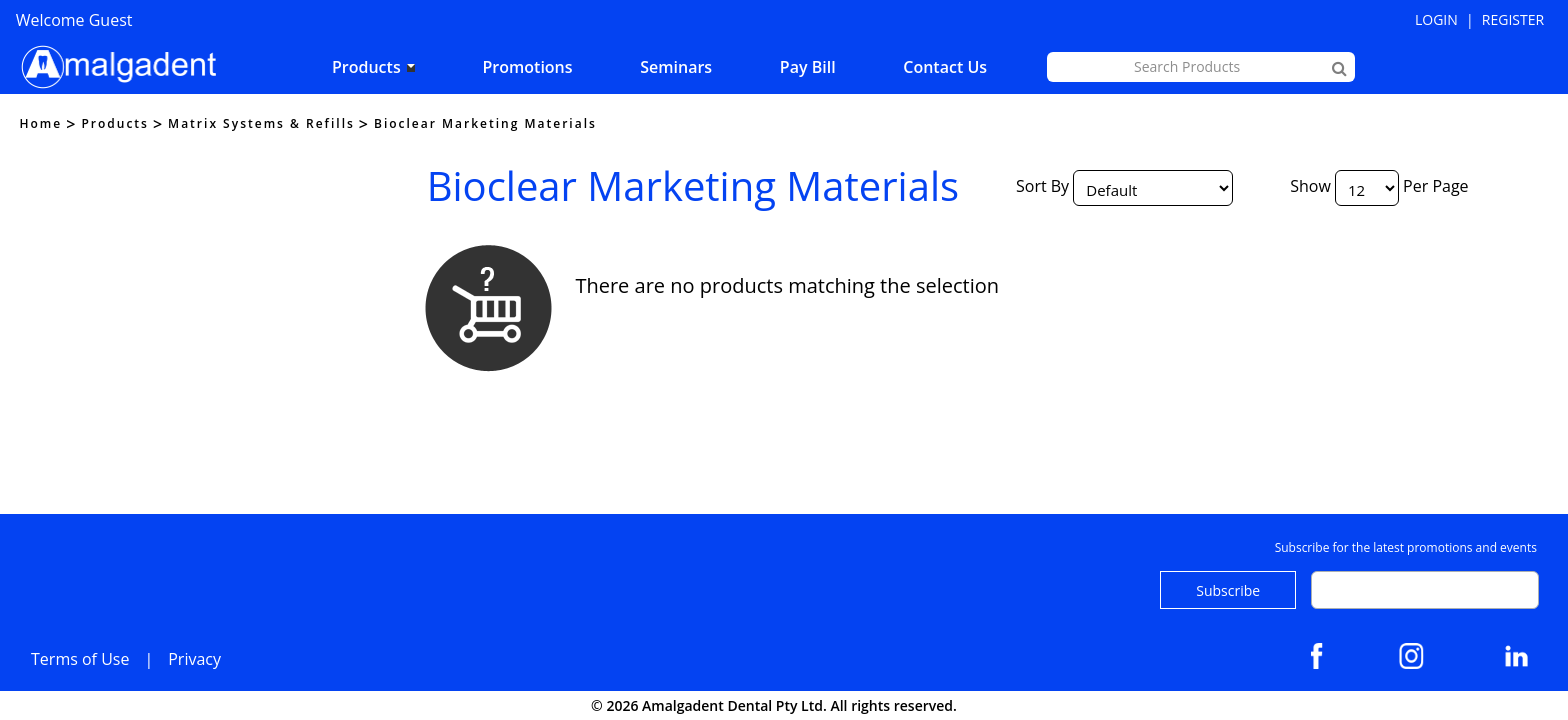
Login (1436, 19)
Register (1513, 19)
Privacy (194, 659)
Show (1310, 186)
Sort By (1042, 186)
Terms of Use (80, 659)
